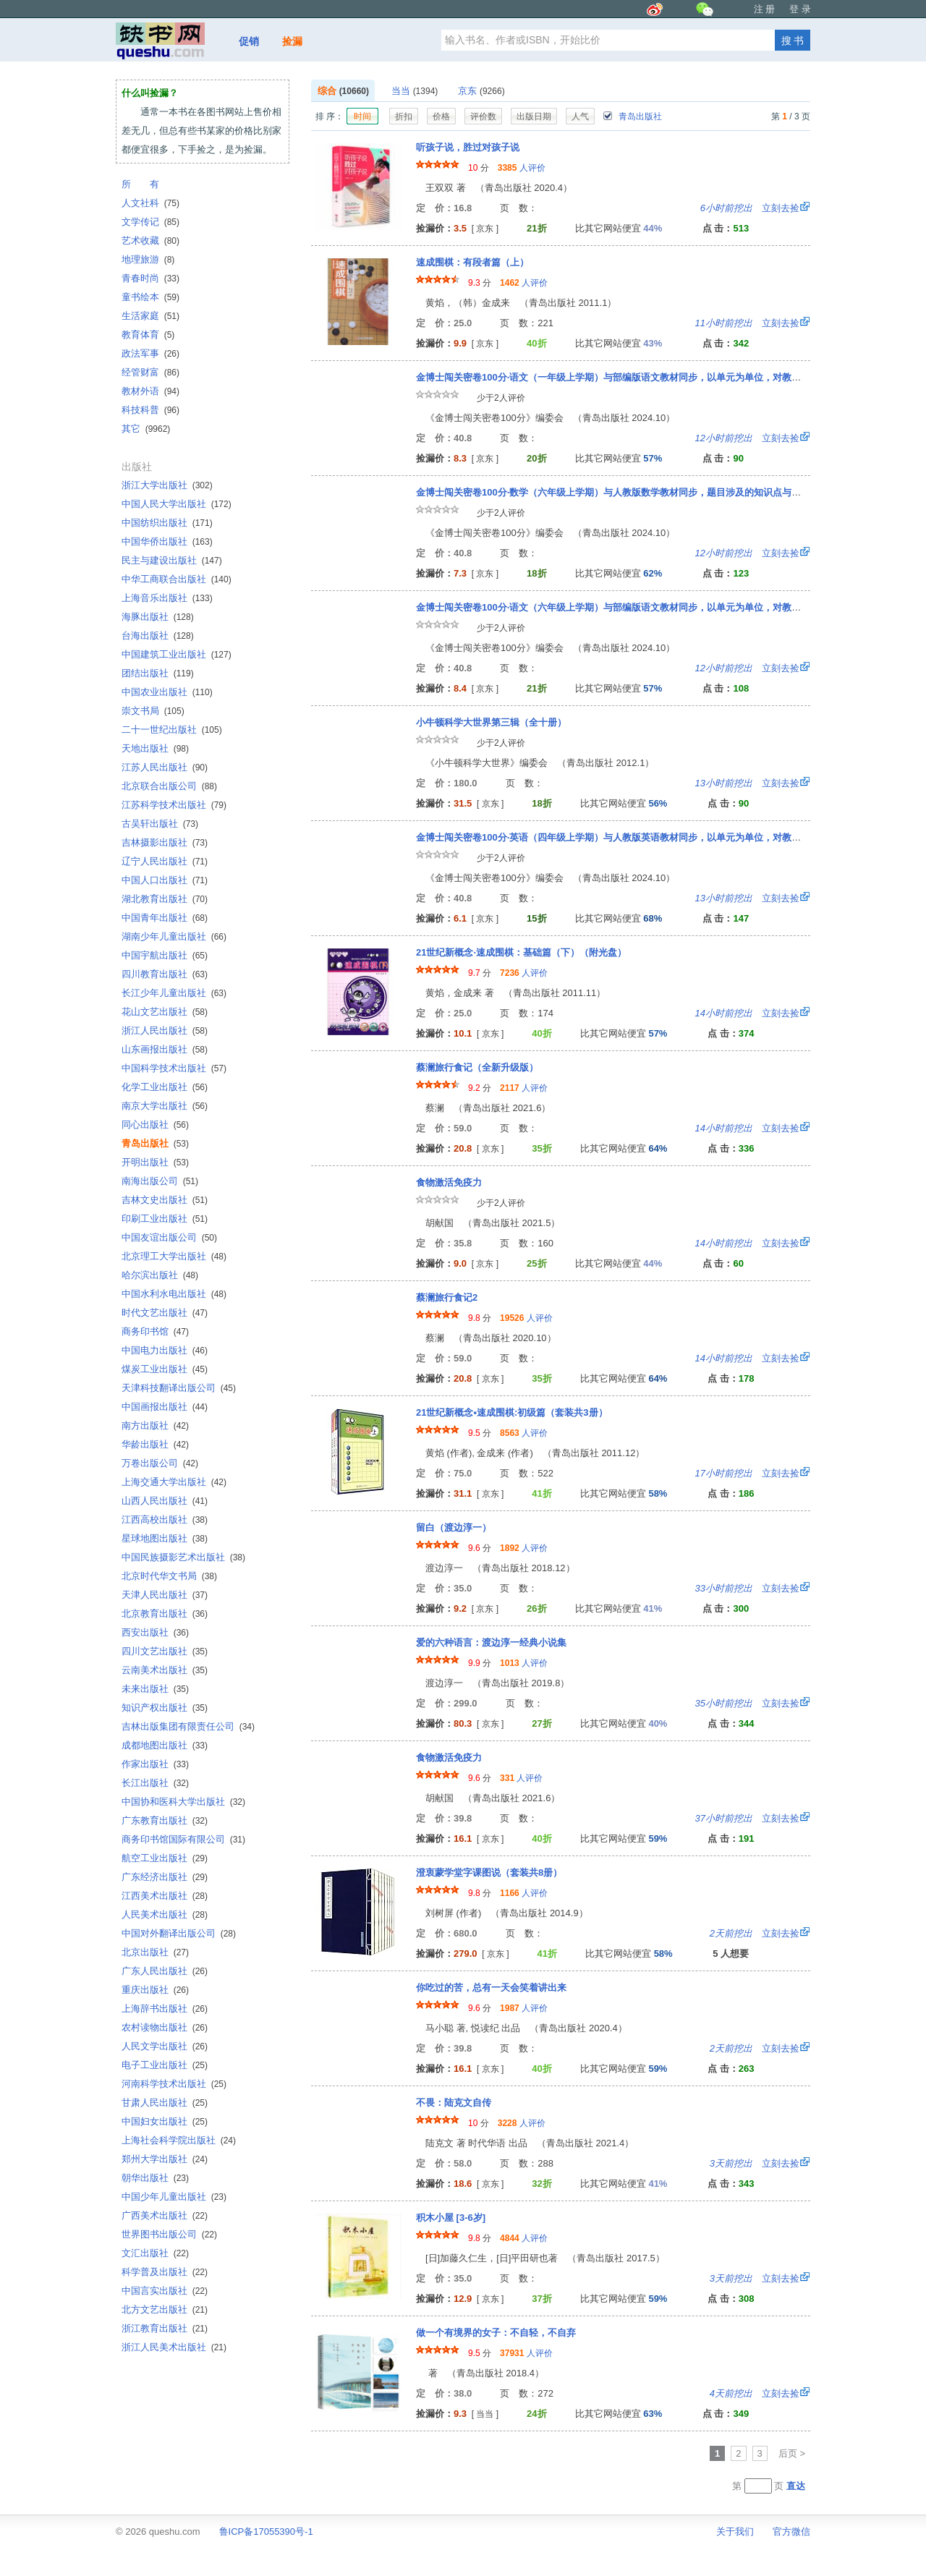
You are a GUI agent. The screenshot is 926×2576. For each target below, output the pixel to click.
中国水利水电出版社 (174, 1293)
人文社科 (150, 202)
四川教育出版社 (165, 974)
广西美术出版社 (165, 2215)
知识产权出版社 (165, 1707)
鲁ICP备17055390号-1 (266, 2531)
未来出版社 (155, 1688)
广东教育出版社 (165, 1820)
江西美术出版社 (165, 1895)
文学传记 (150, 221)
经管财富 (150, 372)
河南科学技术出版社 (174, 2083)
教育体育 (148, 334)
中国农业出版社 (167, 691)
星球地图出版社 (165, 1538)
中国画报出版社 (165, 1406)
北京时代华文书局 (169, 1575)
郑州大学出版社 (165, 2159)
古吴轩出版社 (160, 823)
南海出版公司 (160, 1181)
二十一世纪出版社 (172, 729)
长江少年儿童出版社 (174, 992)
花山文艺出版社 (165, 1011)
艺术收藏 (150, 240)
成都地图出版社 (165, 1745)
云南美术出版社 (165, 1670)
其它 (146, 428)
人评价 (521, 168)
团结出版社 (158, 673)
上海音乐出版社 (167, 597)
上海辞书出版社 (165, 2008)
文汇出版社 (155, 2253)
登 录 (800, 9)
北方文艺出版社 (165, 2309)
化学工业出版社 (165, 1086)
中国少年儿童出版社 (174, 2196)
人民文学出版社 (165, 2046)
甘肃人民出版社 (165, 2102)
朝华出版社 (155, 2177)
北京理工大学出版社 (174, 1256)
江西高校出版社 (165, 1519)
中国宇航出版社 (165, 955)
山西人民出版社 (165, 1500)
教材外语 (150, 391)
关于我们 (735, 2531)
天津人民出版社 (165, 1594)
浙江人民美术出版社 (174, 2347)
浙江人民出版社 (165, 1030)
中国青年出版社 (165, 917)
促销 (249, 41)
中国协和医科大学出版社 (183, 1801)
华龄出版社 (155, 1444)
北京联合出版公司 (169, 786)
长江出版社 (155, 1782)
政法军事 (150, 353)
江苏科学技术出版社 (174, 804)
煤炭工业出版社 (165, 1369)
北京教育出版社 (165, 1613)
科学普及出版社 (165, 2271)
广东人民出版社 (165, 1970)
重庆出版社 (155, 1989)
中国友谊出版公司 (169, 1237)
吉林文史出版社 (165, 1199)
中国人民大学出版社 (177, 503)
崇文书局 (153, 710)
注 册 (765, 9)
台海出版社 (158, 635)
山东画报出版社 (165, 1049)
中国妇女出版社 (165, 2121)
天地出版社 (155, 748)
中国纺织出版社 (167, 522)
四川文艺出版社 (165, 1651)
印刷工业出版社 (165, 1218)
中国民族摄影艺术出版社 (183, 1557)
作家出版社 (155, 1764)
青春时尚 (150, 278)
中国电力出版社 (165, 1350)
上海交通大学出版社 (174, 1481)
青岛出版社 (632, 116)
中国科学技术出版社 (174, 1068)
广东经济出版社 (165, 1876)
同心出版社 (155, 1124)
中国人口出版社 (165, 880)
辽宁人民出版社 (165, 861)
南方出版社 (155, 1425)
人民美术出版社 (165, 1914)
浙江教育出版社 (165, 2328)
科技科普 (150, 409)
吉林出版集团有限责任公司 (188, 1726)
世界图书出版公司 (169, 2234)
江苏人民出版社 (165, 767)
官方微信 (791, 2531)
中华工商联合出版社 (177, 579)
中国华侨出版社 (167, 541)
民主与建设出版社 (172, 560)
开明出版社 (155, 1162)
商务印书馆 (155, 1331)
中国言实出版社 (165, 2290)
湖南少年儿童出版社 (174, 936)
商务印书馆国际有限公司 (183, 1839)
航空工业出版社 (165, 1858)
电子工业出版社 (165, 2064)
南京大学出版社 (165, 1105)
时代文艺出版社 (165, 1312)
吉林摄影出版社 (165, 842)
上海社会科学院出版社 (179, 2140)
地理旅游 (148, 259)
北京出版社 (155, 1952)
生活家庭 (150, 315)
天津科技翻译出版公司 (179, 1387)
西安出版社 (155, 1632)
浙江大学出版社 (167, 485)
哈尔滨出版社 (160, 1275)
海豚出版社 (158, 616)
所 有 (140, 184)
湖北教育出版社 (165, 898)
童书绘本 (150, 297)
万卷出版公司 (160, 1463)
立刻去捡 (749, 208)
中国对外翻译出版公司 (179, 1933)
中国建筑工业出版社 (177, 654)
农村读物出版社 (165, 2027)
